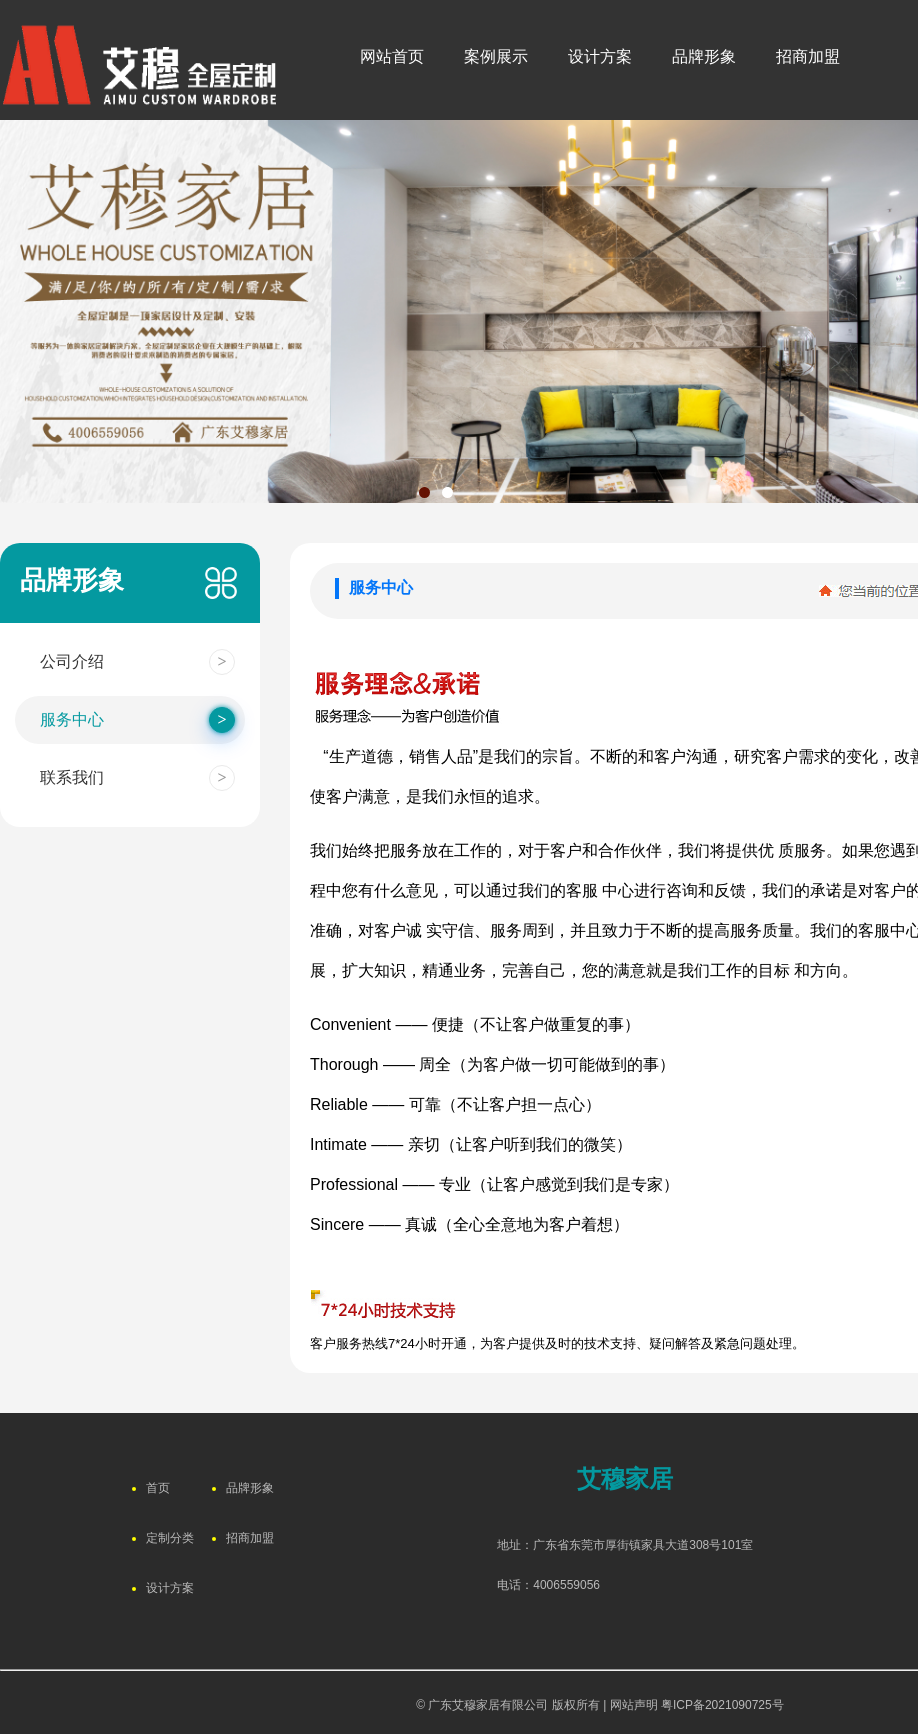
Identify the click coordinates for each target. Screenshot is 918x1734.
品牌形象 (250, 1488)
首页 (158, 1488)
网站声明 (634, 1705)
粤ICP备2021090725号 (722, 1705)
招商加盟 (250, 1538)
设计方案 (170, 1588)
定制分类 (170, 1538)
